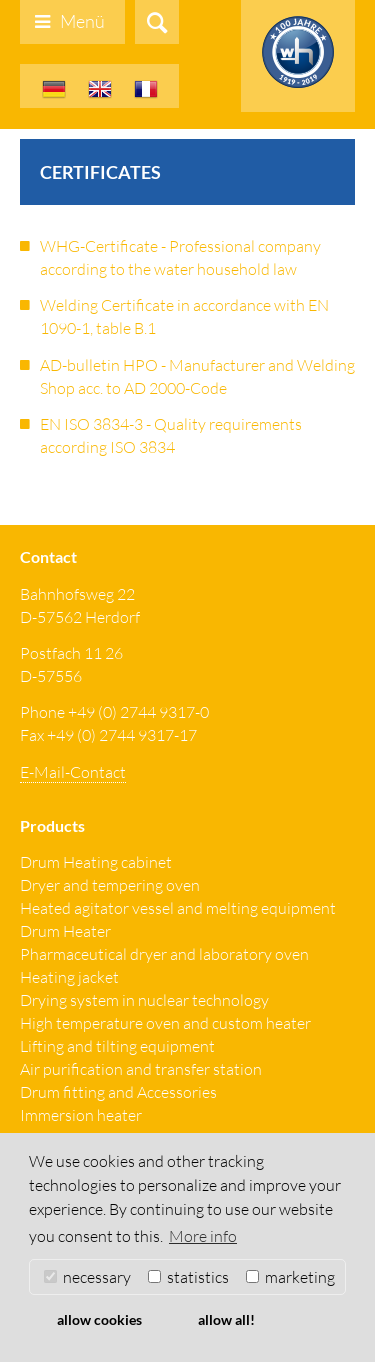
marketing (290, 1277)
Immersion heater (81, 1115)
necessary (87, 1277)
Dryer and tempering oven (110, 885)
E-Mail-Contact (73, 772)
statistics (188, 1277)
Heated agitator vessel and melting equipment (178, 908)
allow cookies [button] (99, 1319)
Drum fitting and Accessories (118, 1092)
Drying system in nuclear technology (144, 1000)
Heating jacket (69, 977)
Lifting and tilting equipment (117, 1046)
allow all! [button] (226, 1319)
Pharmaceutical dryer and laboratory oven (164, 954)
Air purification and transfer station (141, 1069)
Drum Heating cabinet (96, 862)
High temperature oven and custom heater (165, 1023)
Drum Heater (65, 931)
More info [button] (203, 1236)
